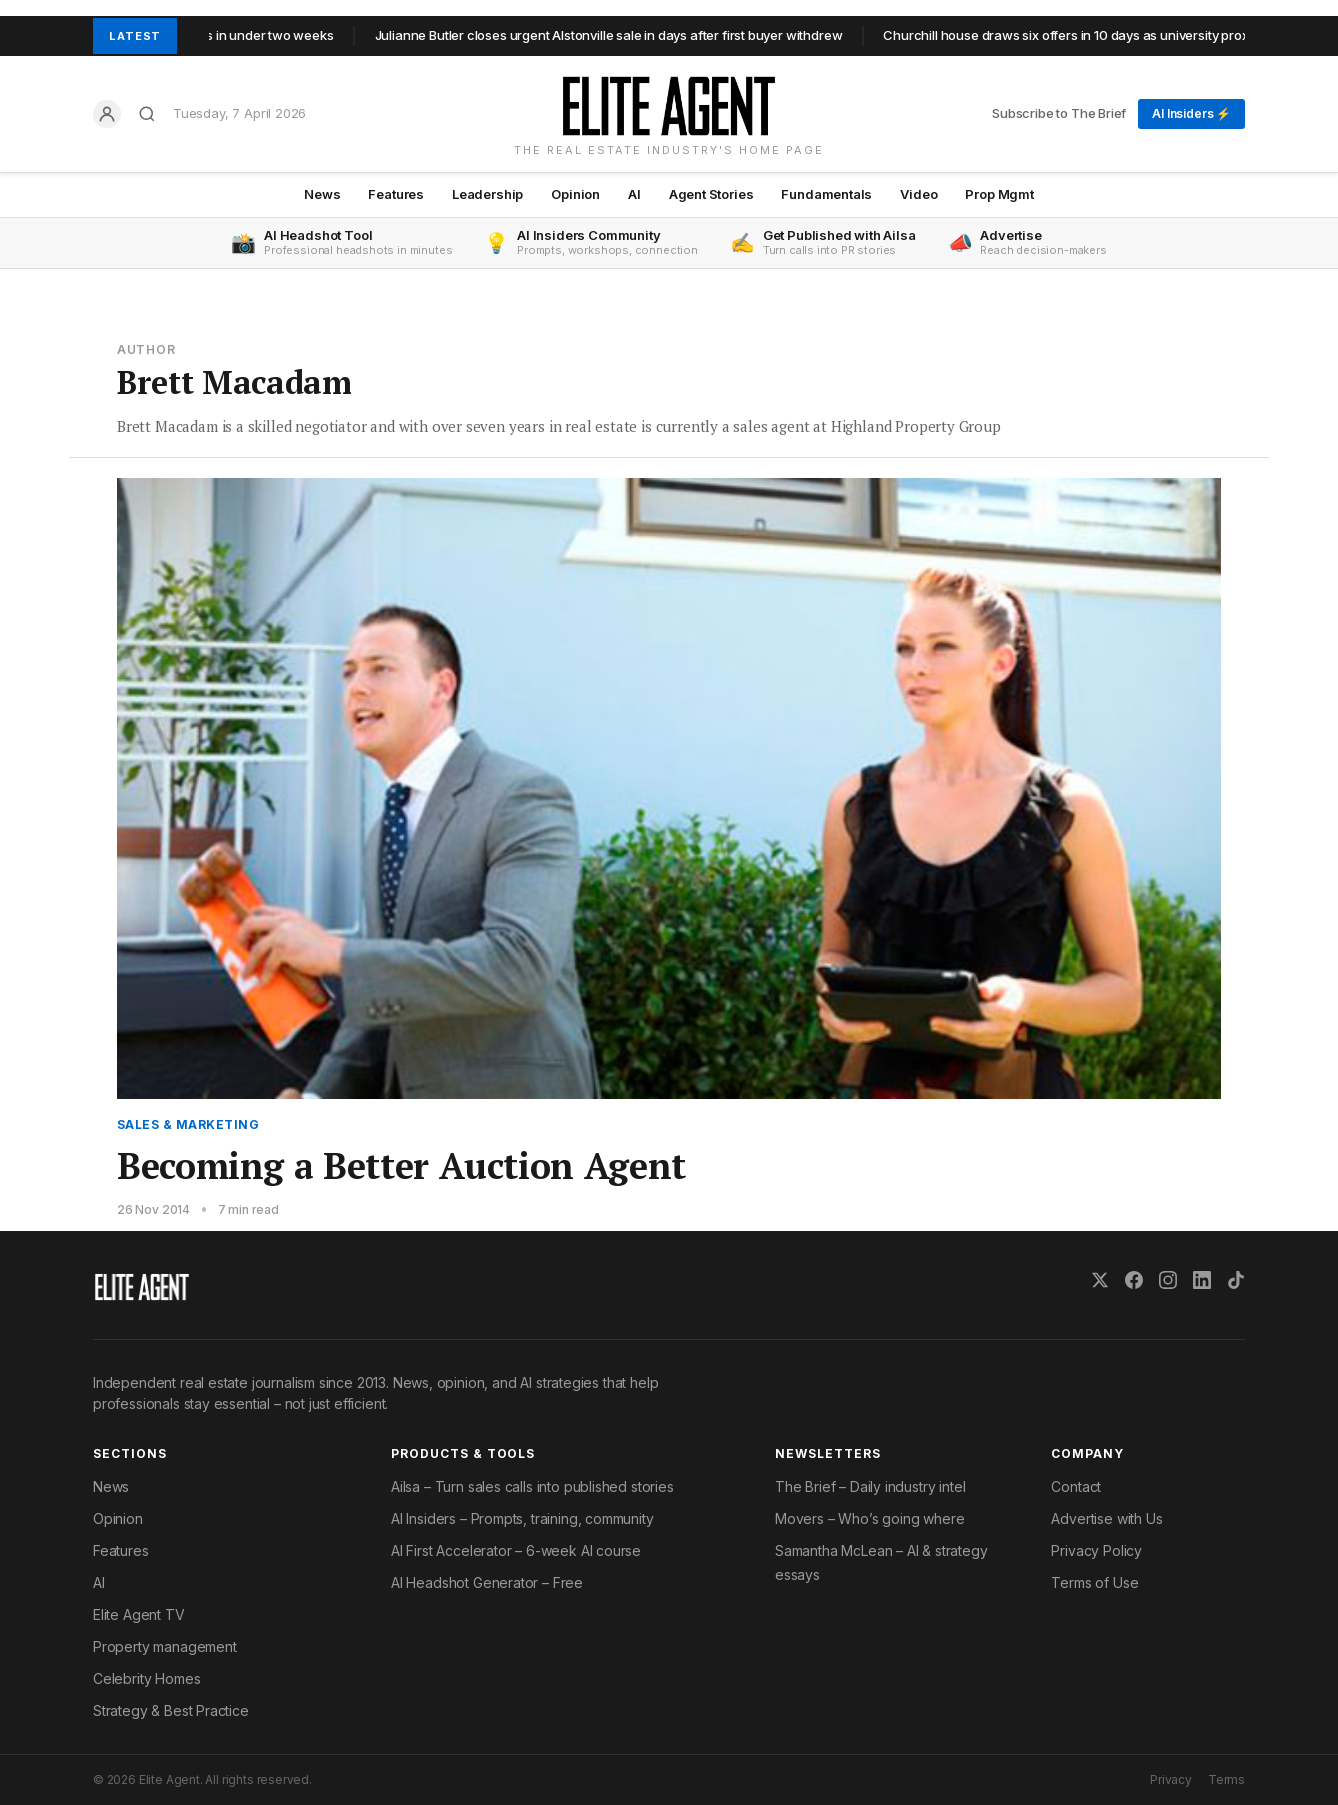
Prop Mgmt (999, 194)
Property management (165, 1646)
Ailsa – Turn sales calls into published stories (532, 1486)
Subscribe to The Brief (1059, 113)
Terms (1226, 1779)
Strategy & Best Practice (171, 1710)
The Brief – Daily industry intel (870, 1486)
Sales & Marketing (188, 1125)
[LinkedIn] (1202, 1280)
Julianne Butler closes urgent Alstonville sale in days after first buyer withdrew (617, 35)
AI (634, 194)
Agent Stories (711, 194)
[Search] (147, 114)
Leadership (487, 194)
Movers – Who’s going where (869, 1518)
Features (396, 194)
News (322, 194)
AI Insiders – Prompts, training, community (522, 1518)
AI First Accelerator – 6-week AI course (516, 1550)
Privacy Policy (1096, 1550)
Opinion (575, 194)
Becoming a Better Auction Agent (401, 1165)
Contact (1076, 1486)
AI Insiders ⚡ (1191, 113)
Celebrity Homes (146, 1678)
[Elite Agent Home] (668, 106)
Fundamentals (826, 194)
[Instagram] (1168, 1280)
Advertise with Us (1106, 1518)
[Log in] (107, 114)
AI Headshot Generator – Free (487, 1582)
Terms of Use (1094, 1582)
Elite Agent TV (139, 1614)
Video (918, 194)
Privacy (1171, 1779)
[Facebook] (1134, 1280)
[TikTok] (1236, 1280)
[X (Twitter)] (1100, 1280)
